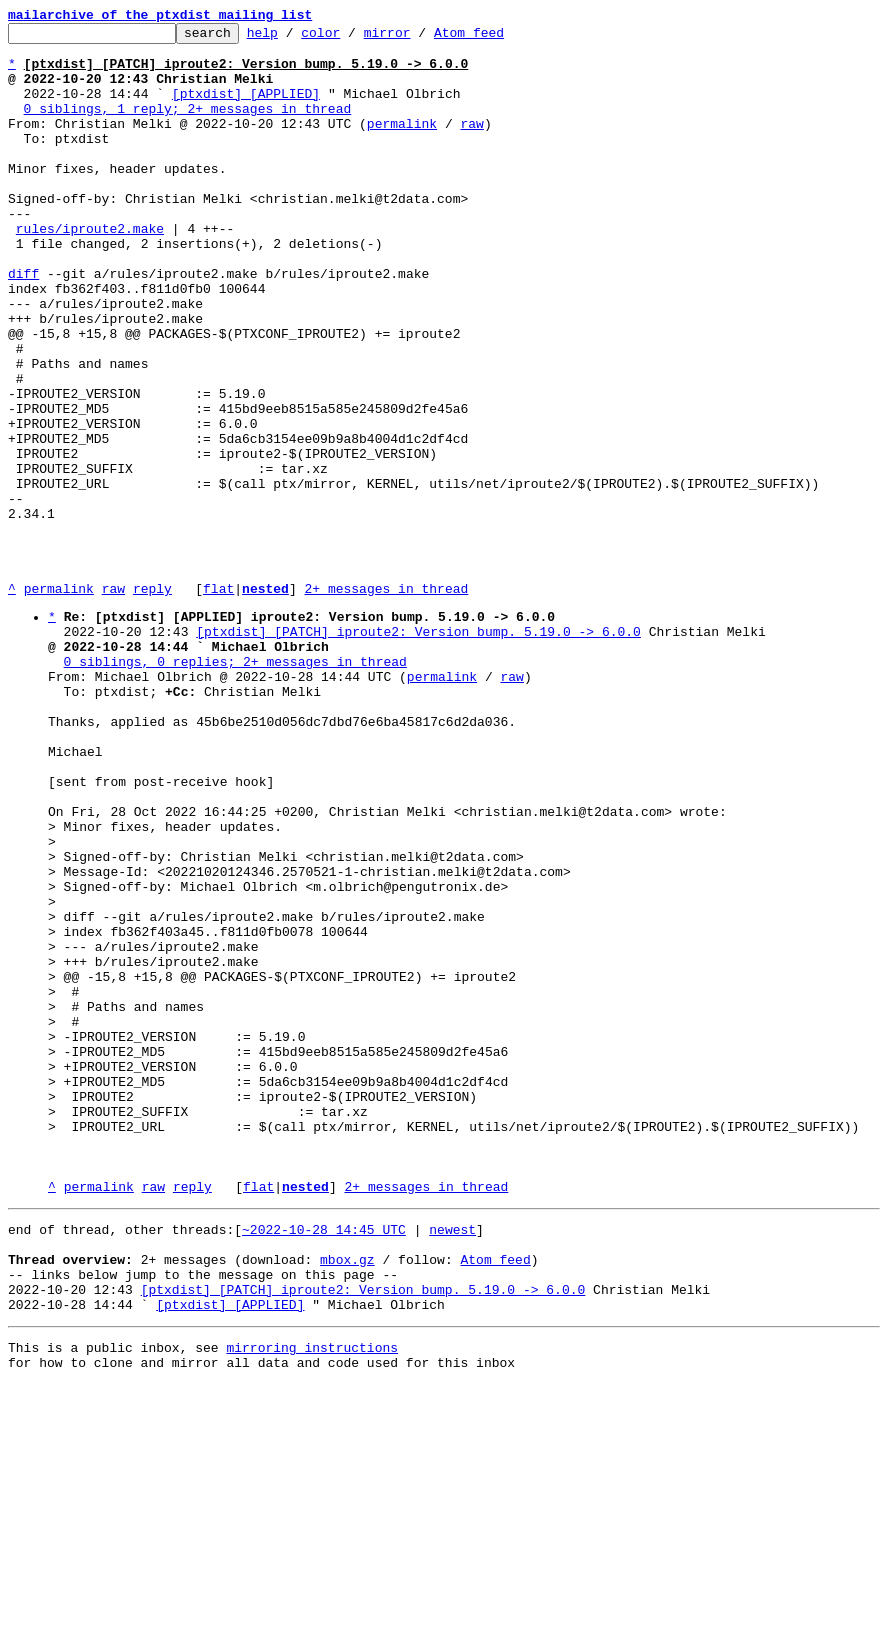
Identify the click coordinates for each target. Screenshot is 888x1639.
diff (23, 324)
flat (218, 702)
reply (152, 702)
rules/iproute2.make (90, 270)
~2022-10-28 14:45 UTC (324, 1463)
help (293, 38)
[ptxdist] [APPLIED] (246, 108)
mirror (418, 38)
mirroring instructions (312, 1599)
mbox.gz (347, 1499)
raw (471, 144)
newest (452, 1463)
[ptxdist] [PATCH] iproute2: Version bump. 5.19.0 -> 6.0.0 (418, 751)
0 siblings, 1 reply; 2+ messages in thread (188, 126)
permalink (402, 144)
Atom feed (500, 38)
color (351, 38)
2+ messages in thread (386, 702)
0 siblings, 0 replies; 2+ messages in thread (235, 787)
